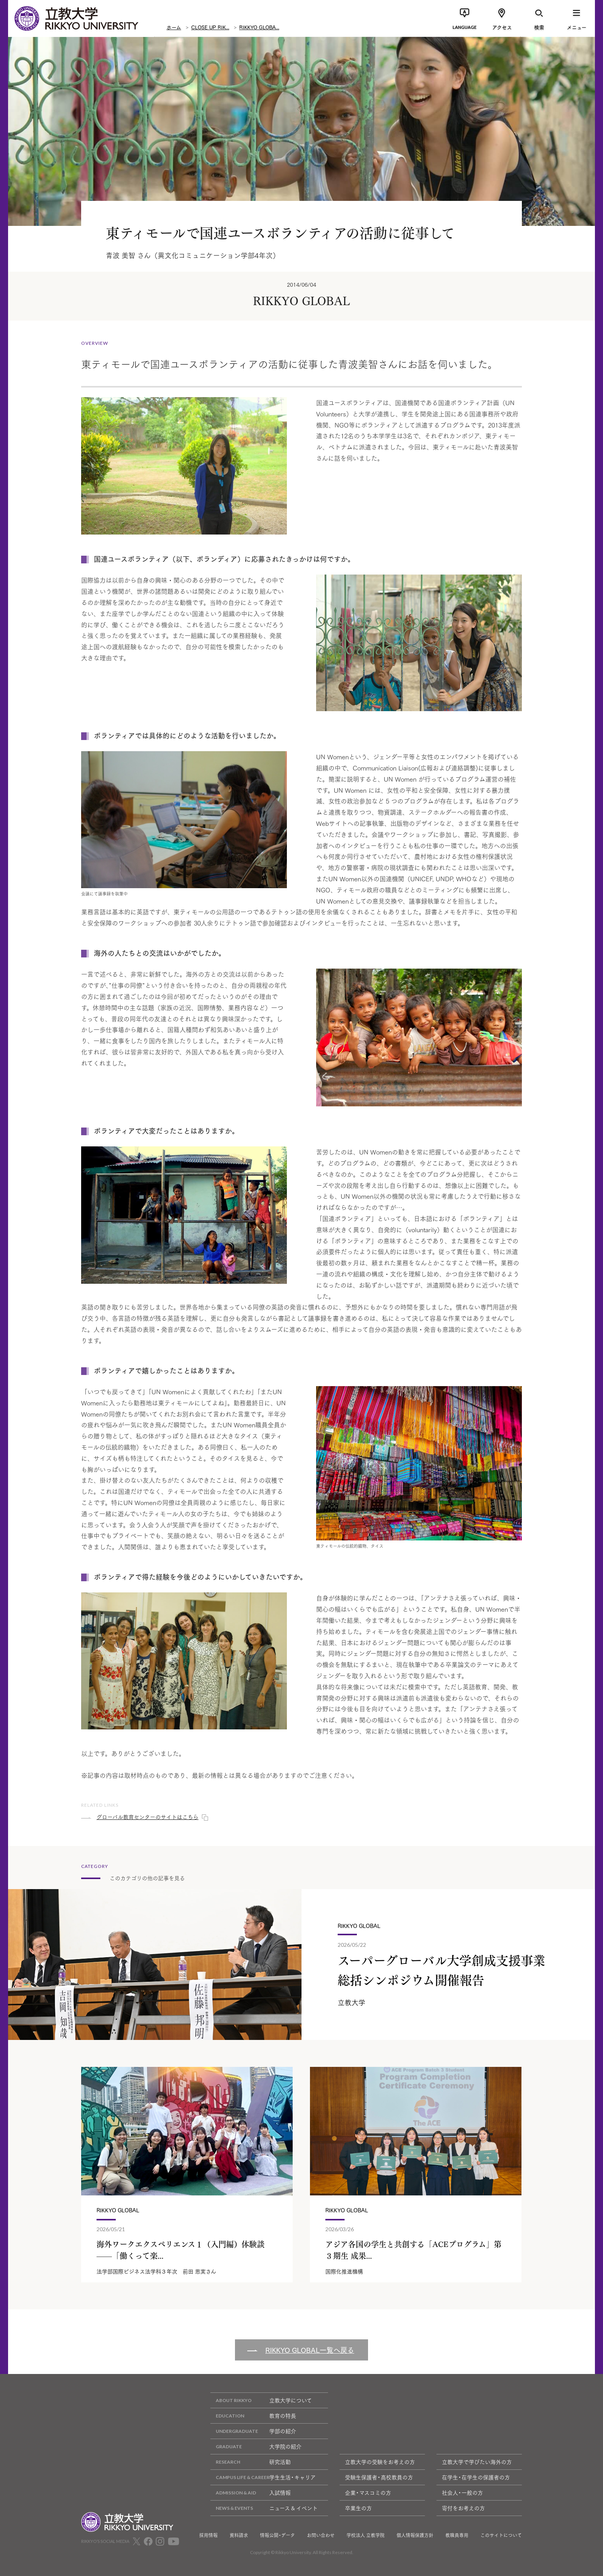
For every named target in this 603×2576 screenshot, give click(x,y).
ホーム (174, 27)
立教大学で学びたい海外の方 (477, 2462)
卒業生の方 (358, 2508)
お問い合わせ (321, 2535)
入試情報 (250, 2492)
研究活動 (250, 2461)
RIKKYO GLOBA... (259, 27)
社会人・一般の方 (462, 2492)
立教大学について (261, 2400)
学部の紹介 (253, 2431)
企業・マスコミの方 (368, 2492)
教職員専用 (456, 2535)
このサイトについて (501, 2535)
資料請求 (239, 2535)
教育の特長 (253, 2415)
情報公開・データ (277, 2535)
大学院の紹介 (256, 2446)
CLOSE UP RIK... (210, 27)
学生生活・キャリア (263, 2477)
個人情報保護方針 (414, 2535)
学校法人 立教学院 (365, 2535)
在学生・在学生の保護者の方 (476, 2477)
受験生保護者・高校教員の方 (379, 2477)
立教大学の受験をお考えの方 (380, 2462)
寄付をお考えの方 (463, 2508)
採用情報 (208, 2535)
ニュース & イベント (264, 2508)
